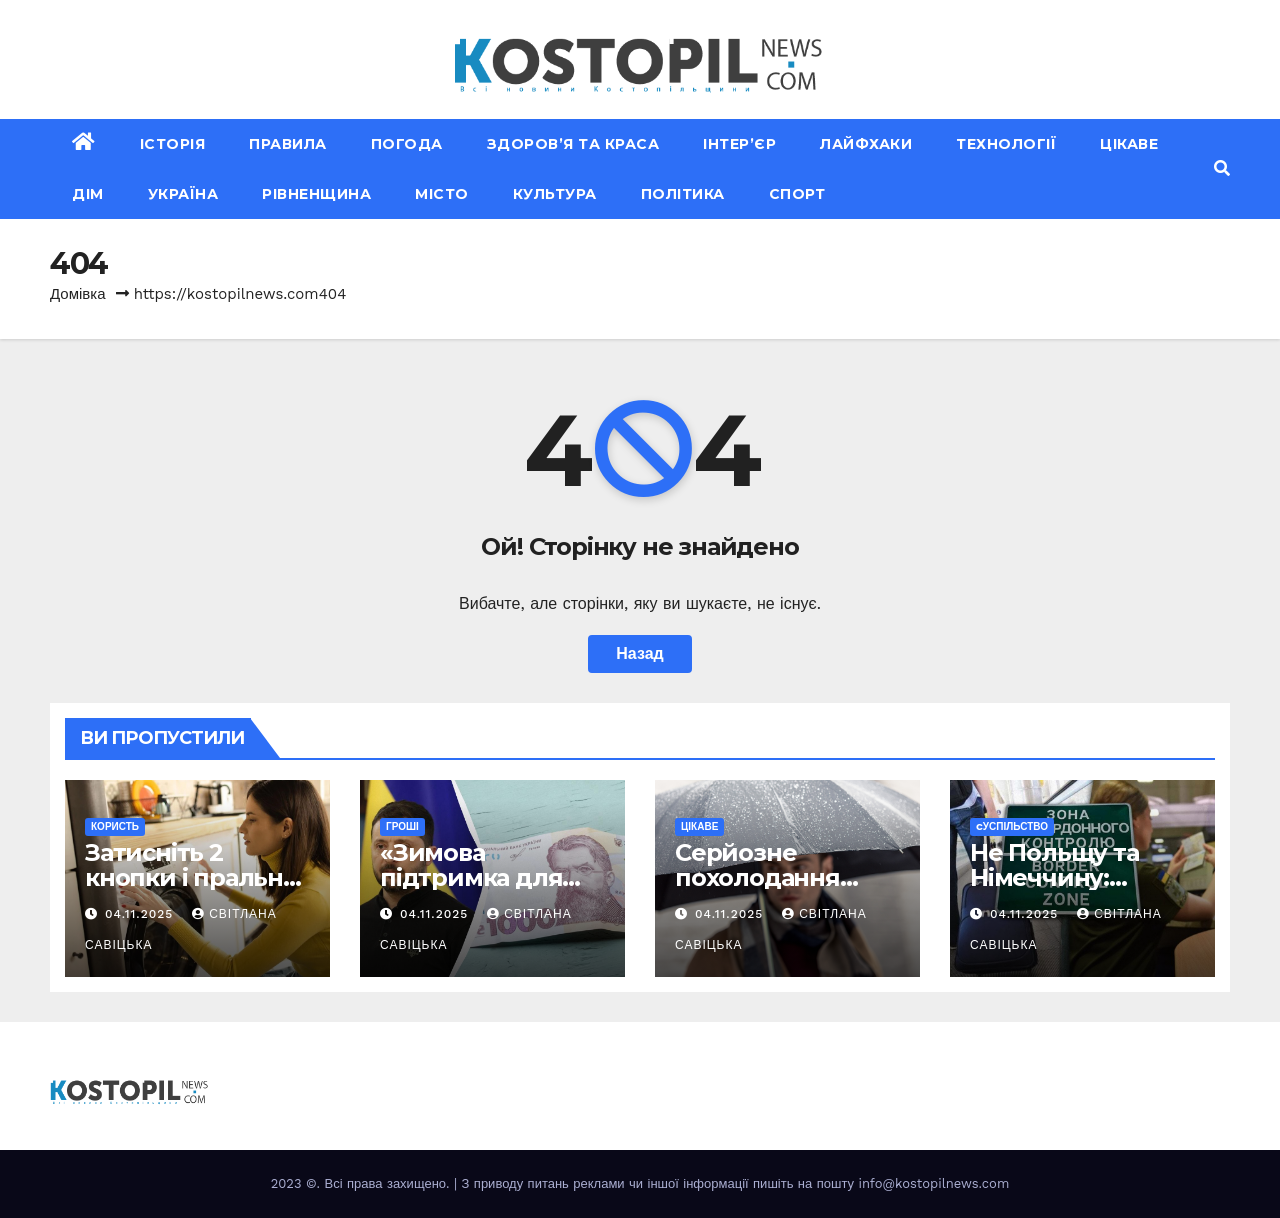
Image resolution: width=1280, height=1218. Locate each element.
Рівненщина (316, 194)
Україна (183, 194)
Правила (288, 144)
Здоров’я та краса (573, 144)
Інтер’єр (739, 144)
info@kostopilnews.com (933, 1183)
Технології (1006, 144)
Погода (407, 144)
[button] (1222, 168)
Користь (115, 826)
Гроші (402, 826)
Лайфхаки (866, 144)
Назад (639, 653)
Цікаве (1129, 144)
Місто (442, 194)
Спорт (797, 194)
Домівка (78, 294)
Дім (88, 194)
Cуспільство (1012, 826)
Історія (173, 144)
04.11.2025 (141, 914)
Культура (555, 194)
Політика (683, 194)
